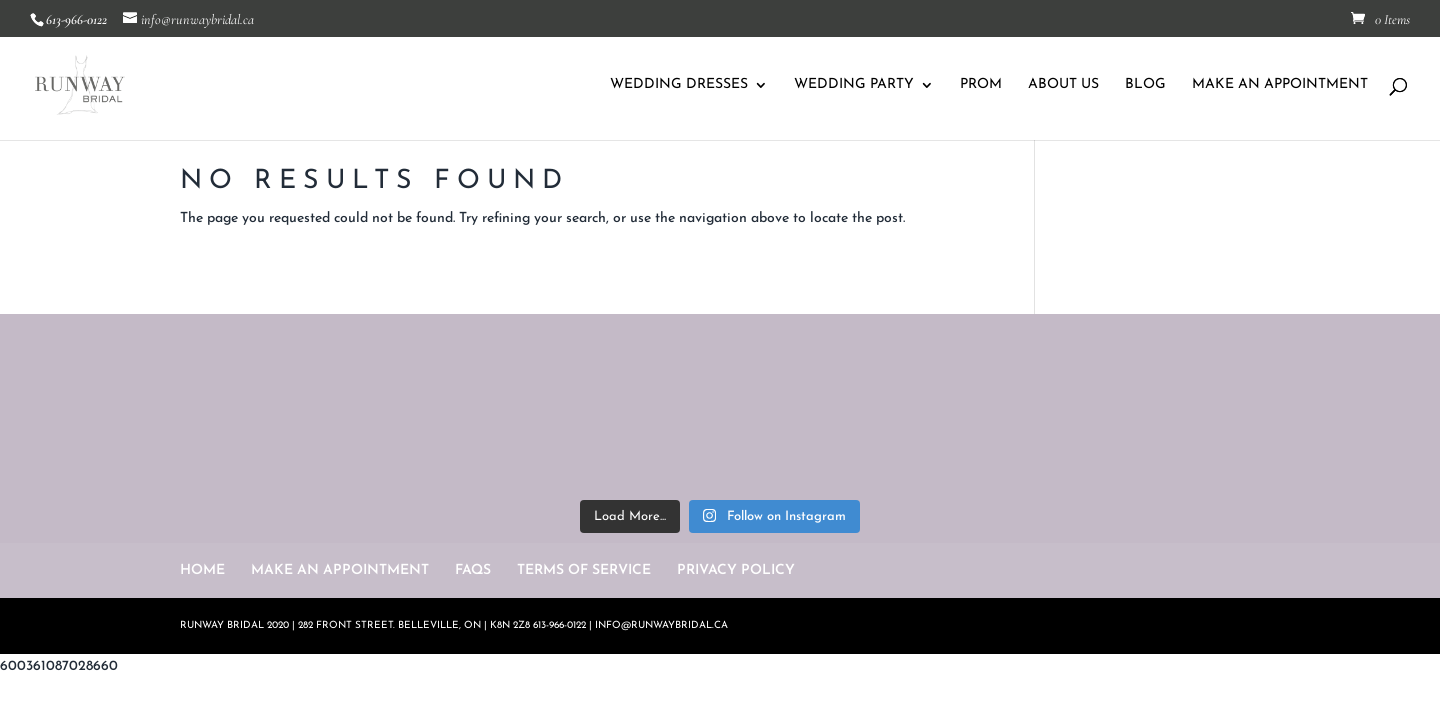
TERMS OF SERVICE (584, 570)
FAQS (473, 570)
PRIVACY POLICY (736, 570)
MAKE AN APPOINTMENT (1280, 85)
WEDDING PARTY (854, 85)
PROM (981, 85)
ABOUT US (1063, 85)
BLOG (1145, 85)
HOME (202, 570)
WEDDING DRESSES (679, 85)
